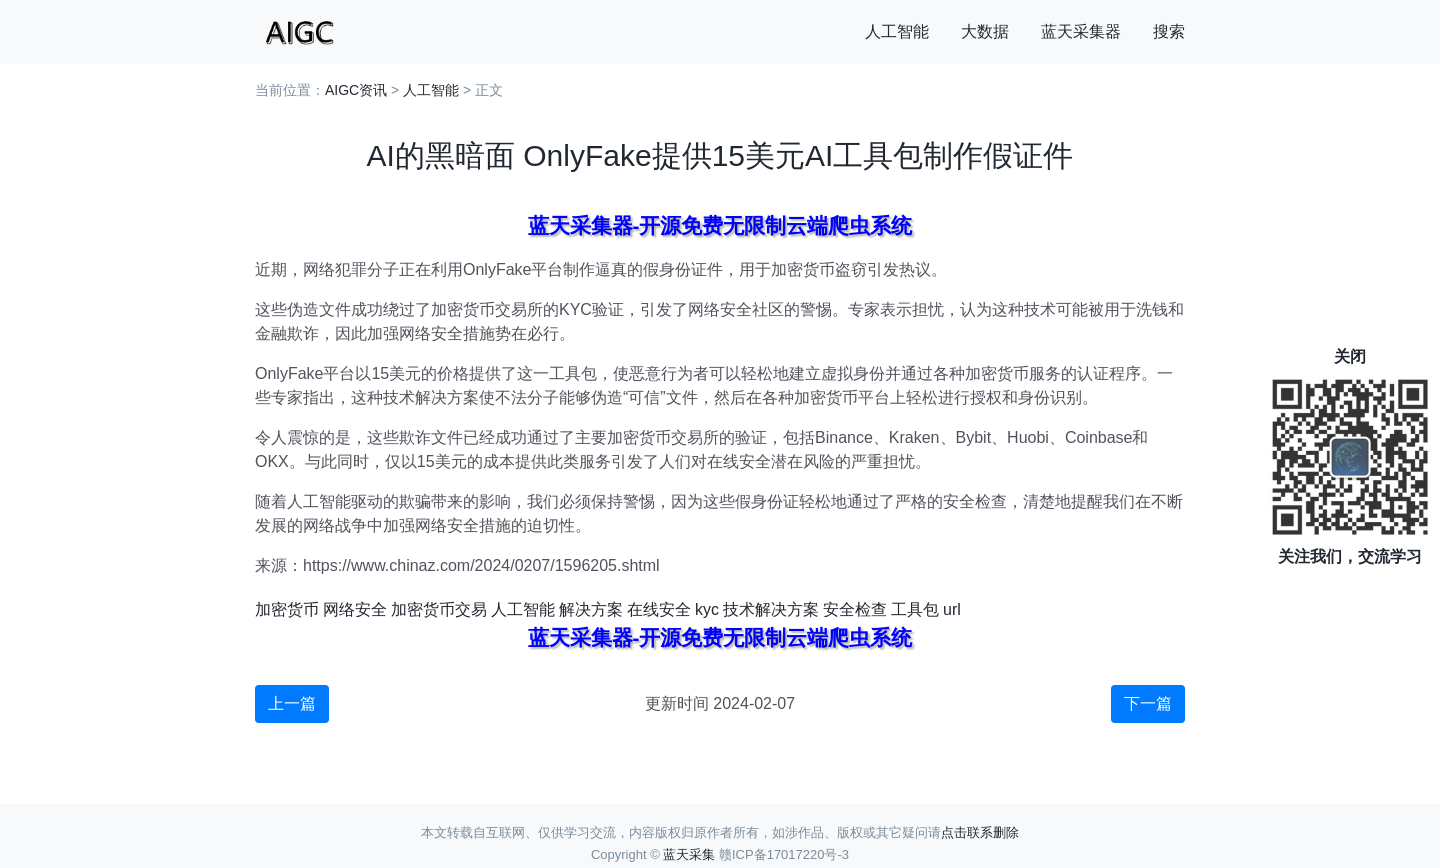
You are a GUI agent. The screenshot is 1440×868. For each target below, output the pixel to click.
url (952, 609)
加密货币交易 (439, 609)
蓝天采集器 (1081, 31)
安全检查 (855, 609)
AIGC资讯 (356, 90)
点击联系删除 (980, 832)
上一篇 (292, 703)
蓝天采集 (689, 854)
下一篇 (1148, 703)
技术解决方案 (771, 609)
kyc (707, 609)
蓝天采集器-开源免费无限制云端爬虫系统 (720, 225)
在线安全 (659, 609)
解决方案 (591, 609)
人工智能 (897, 31)
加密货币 (287, 609)
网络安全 (355, 609)
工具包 (915, 609)
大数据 (985, 31)
